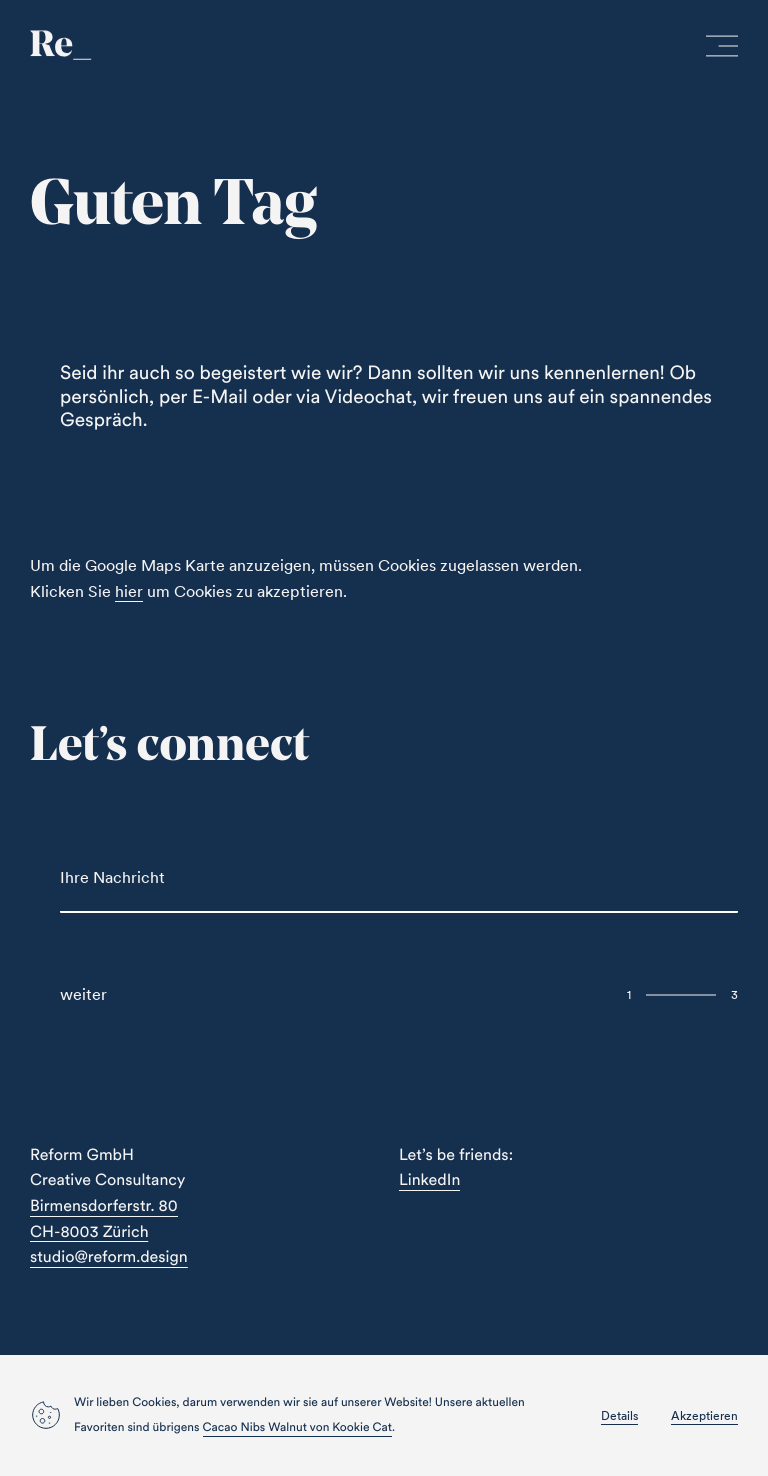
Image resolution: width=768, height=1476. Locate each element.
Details (619, 1415)
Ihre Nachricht (112, 877)
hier (129, 591)
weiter (83, 994)
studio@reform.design (109, 1257)
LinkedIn (429, 1180)
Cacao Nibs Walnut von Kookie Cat (297, 1427)
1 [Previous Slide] (629, 994)
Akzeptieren (704, 1415)
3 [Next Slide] (734, 994)
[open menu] (722, 50)
